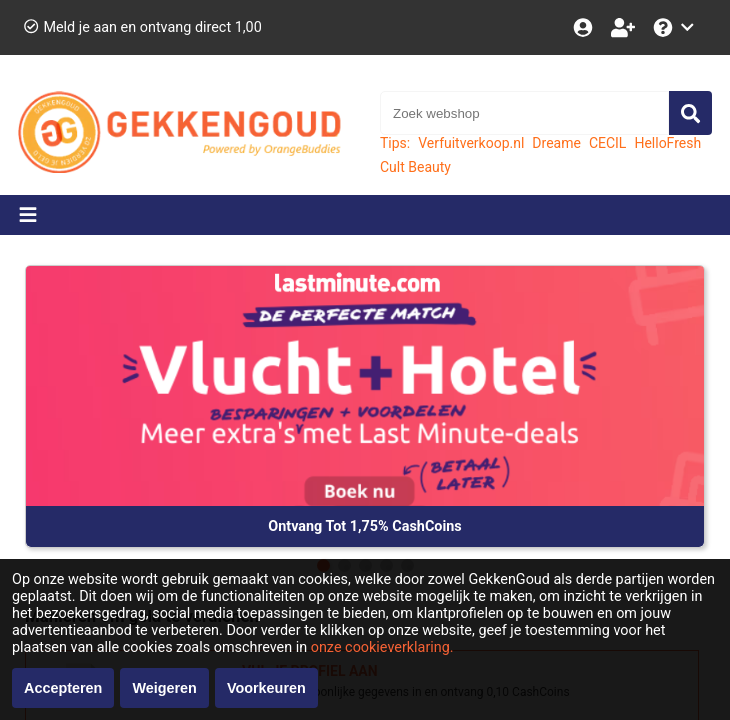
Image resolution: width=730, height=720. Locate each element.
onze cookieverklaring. (382, 647)
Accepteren (63, 688)
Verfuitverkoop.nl (471, 143)
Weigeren (164, 688)
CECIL (608, 143)
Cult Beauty (415, 167)
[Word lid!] (625, 27)
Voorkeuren (266, 688)
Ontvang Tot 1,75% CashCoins (364, 526)
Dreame (556, 143)
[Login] (585, 27)
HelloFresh (667, 143)
